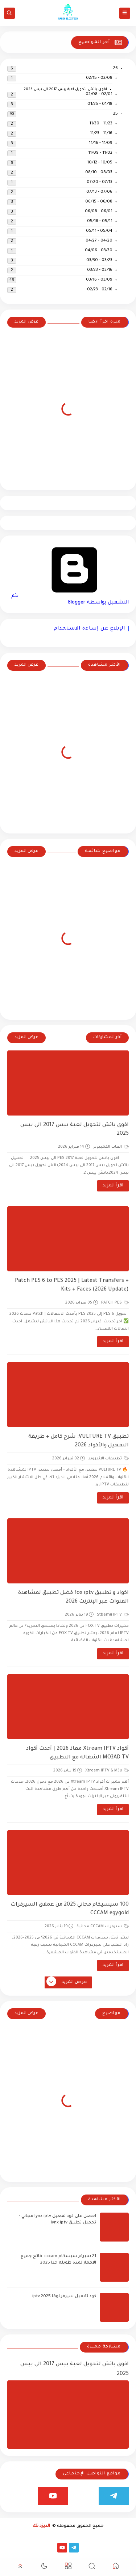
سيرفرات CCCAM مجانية (103, 1926)
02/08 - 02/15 (99, 78)
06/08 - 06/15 (98, 202)
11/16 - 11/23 (101, 133)
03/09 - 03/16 (99, 280)
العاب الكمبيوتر (111, 1147)
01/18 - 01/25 (99, 104)
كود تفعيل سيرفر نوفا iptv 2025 (64, 2296)
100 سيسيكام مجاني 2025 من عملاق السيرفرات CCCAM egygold (70, 1909)
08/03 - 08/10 (98, 172)
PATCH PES (115, 1303)
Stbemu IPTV (113, 1615)
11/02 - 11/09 (100, 153)
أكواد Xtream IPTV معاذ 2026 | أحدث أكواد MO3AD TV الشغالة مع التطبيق (77, 1753)
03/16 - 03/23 (99, 270)
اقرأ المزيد (113, 1185)
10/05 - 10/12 (99, 163)
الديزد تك (41, 2526)
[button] (115, 2567)
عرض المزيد (26, 322)
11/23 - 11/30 (100, 123)
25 (115, 114)
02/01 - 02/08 (99, 94)
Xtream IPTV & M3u (107, 1771)
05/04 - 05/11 (99, 231)
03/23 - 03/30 (99, 260)
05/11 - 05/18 (99, 221)
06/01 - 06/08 (98, 211)
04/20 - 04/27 (99, 241)
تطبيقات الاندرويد (108, 1459)
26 (115, 68)
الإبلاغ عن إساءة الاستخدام (89, 628)
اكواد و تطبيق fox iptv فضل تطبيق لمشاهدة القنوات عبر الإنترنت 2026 (73, 1597)
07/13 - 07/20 (99, 182)
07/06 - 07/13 (99, 192)
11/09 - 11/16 (100, 143)
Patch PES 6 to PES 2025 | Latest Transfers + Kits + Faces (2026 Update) (72, 1285)
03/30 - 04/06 (98, 250)
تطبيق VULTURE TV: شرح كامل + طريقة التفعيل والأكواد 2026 (78, 1441)
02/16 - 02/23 (99, 289)
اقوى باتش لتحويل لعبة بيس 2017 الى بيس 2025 (65, 89)
